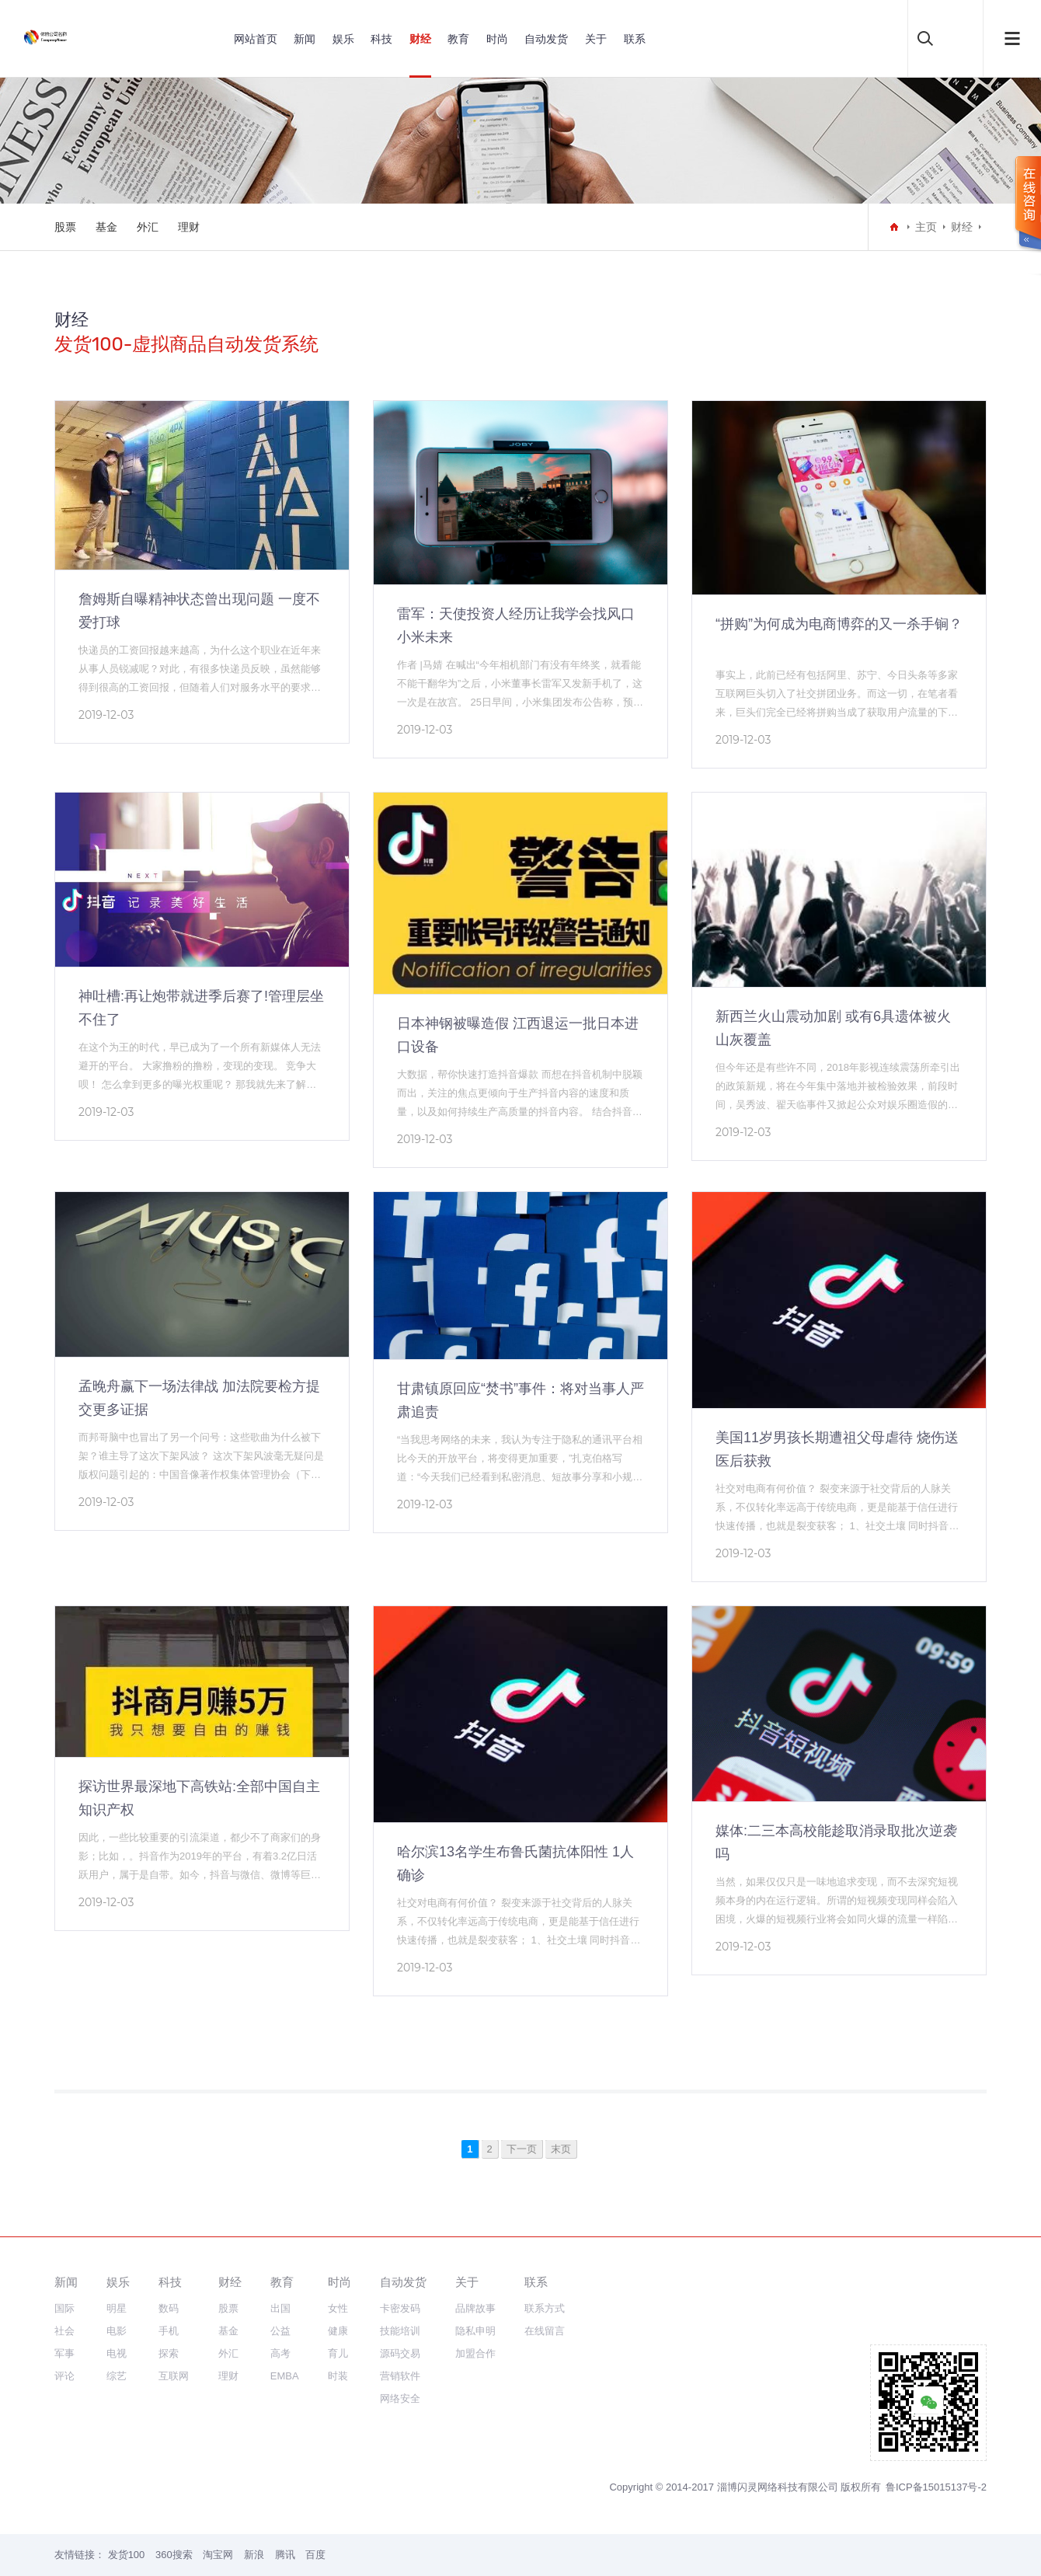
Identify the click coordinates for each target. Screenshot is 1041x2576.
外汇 (147, 227)
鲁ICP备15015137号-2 (936, 2487)
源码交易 (400, 2353)
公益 (280, 2331)
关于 (596, 39)
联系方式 (544, 2308)
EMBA (284, 2376)
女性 (338, 2308)
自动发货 (546, 39)
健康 (338, 2331)
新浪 (254, 2554)
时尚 (497, 39)
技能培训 (400, 2331)
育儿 (338, 2353)
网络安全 (400, 2398)
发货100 (126, 2554)
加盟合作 (475, 2353)
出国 (280, 2308)
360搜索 (174, 2554)
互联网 (173, 2376)
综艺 (116, 2376)
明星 (116, 2308)
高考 (280, 2353)
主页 (926, 227)
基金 (106, 227)
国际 (64, 2308)
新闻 (304, 39)
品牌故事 (475, 2308)
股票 (65, 227)
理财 (189, 227)
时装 (338, 2376)
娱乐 (343, 39)
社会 (64, 2331)
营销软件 (400, 2376)
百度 (315, 2554)
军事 (64, 2353)
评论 (64, 2376)
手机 (168, 2331)
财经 (420, 39)
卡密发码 (400, 2308)
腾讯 (285, 2554)
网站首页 (255, 39)
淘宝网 (218, 2554)
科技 (381, 39)
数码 (168, 2308)
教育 (458, 39)
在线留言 (544, 2331)
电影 (116, 2331)
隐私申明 (475, 2331)
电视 (116, 2353)
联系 (635, 39)
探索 (168, 2353)
